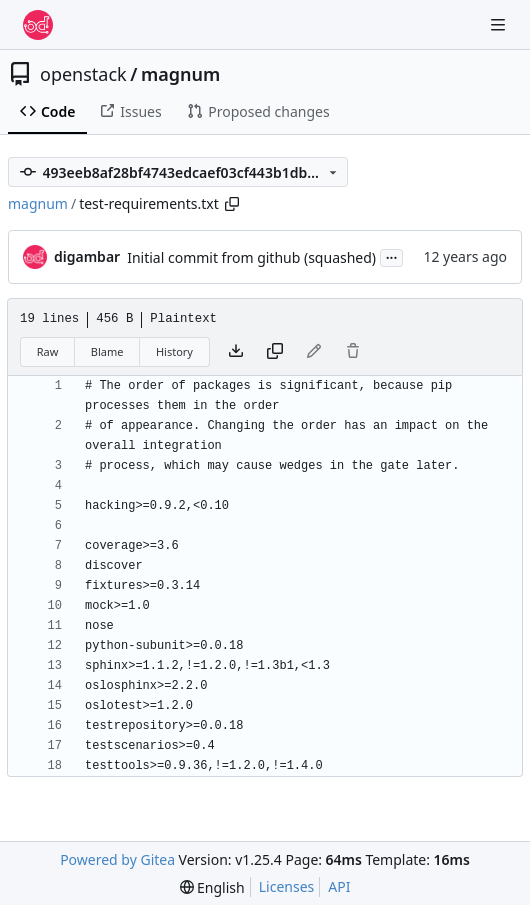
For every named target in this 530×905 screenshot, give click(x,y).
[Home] (38, 25)
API (339, 886)
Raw (48, 351)
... (392, 256)
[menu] (212, 887)
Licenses (287, 886)
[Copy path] (232, 204)
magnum (180, 74)
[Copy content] (275, 352)
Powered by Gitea (117, 859)
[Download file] (236, 352)
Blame (107, 351)
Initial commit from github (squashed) (251, 257)
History (174, 351)
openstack (83, 74)
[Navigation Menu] (500, 24)
